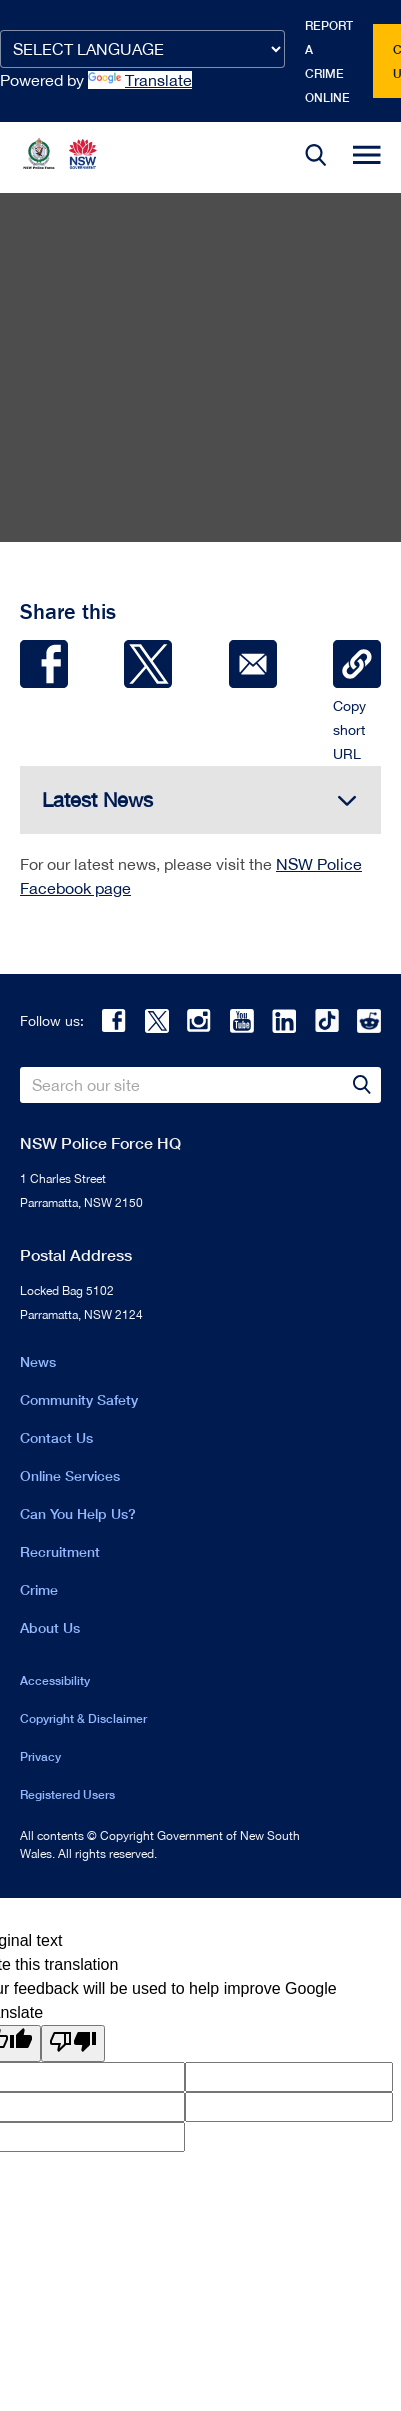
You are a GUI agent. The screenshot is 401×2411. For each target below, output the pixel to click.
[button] (316, 157)
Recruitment (60, 1551)
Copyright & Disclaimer (83, 1718)
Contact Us (56, 1437)
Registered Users (67, 1794)
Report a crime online (329, 61)
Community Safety (79, 1399)
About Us (50, 1627)
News (38, 1361)
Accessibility (55, 1680)
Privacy (40, 1756)
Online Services (70, 1475)
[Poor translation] (73, 2043)
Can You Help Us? (78, 1513)
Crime (39, 1589)
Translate (140, 80)
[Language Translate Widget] (142, 49)
